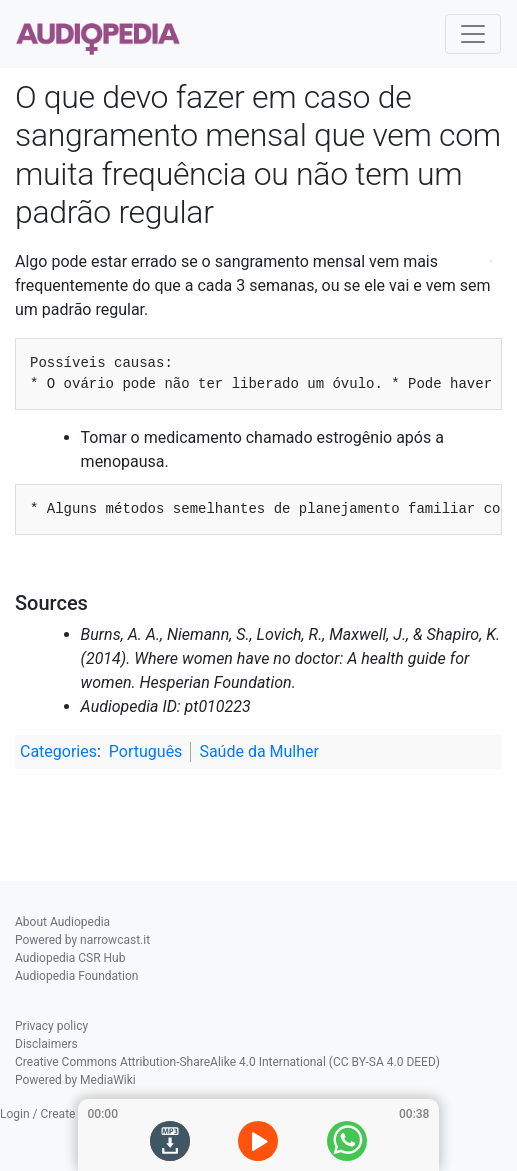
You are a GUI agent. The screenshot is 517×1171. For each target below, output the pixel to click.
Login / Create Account (61, 1114)
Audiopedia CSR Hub (70, 958)
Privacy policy (51, 1026)
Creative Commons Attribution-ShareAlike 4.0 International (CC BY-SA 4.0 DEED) (227, 1062)
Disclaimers (46, 1044)
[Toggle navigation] (473, 34)
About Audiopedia (62, 922)
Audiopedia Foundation (76, 976)
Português (146, 751)
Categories (58, 751)
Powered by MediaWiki (75, 1080)
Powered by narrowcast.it (82, 940)
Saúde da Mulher (259, 751)
